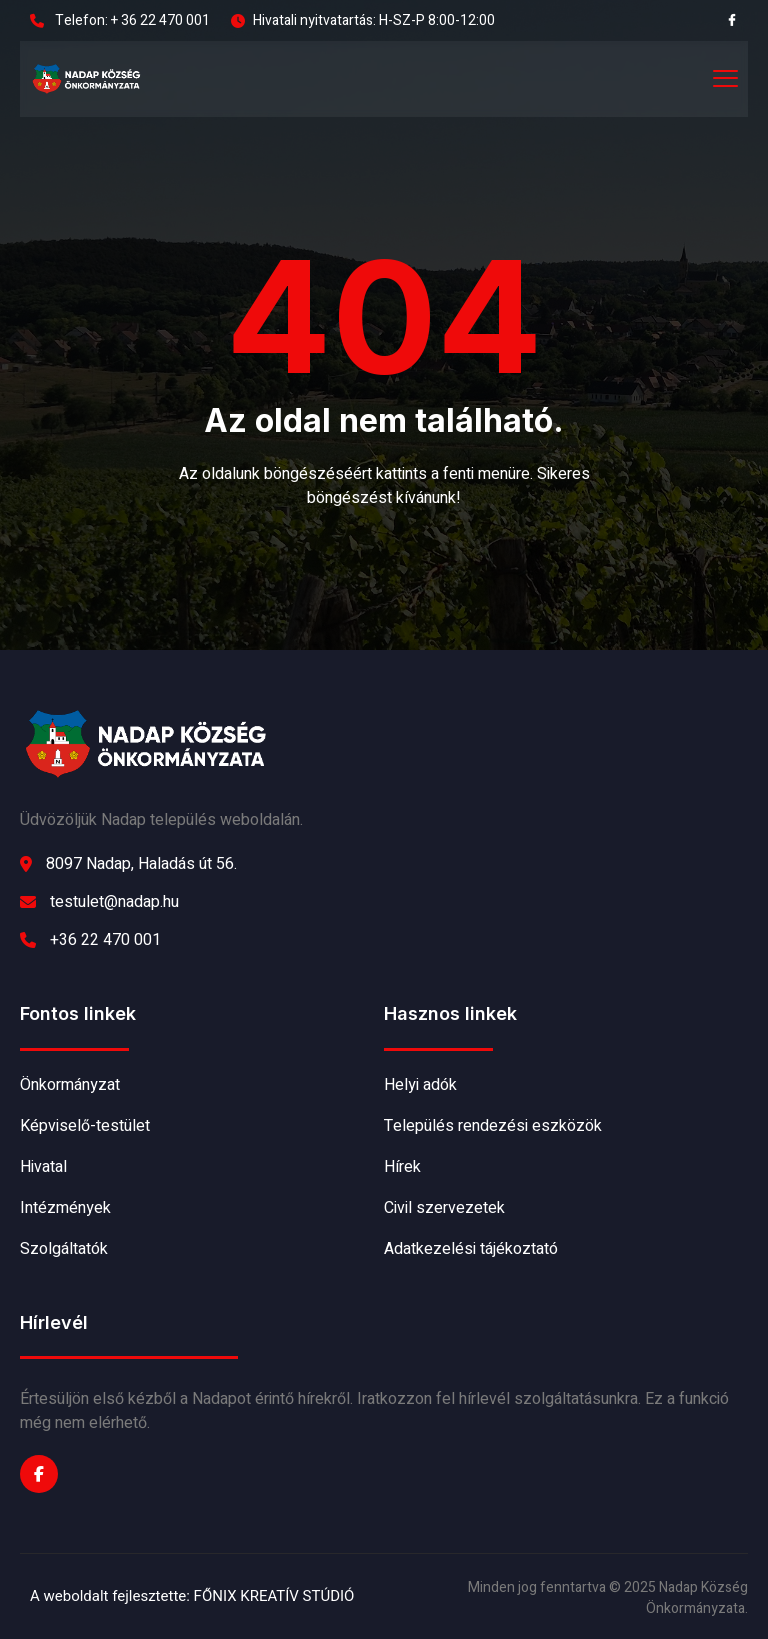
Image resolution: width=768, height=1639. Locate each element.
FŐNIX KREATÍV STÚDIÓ (274, 1596)
